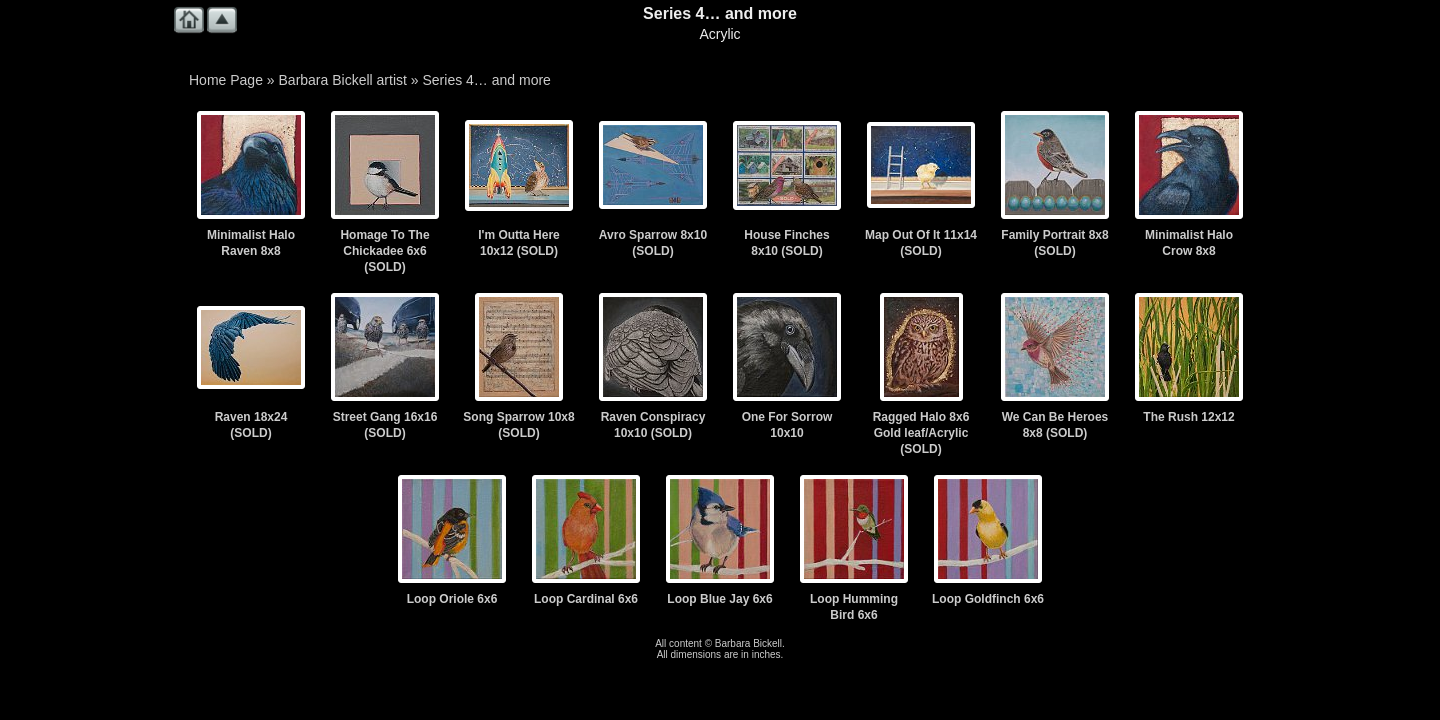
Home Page (226, 80)
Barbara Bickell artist (343, 80)
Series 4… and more (486, 80)
